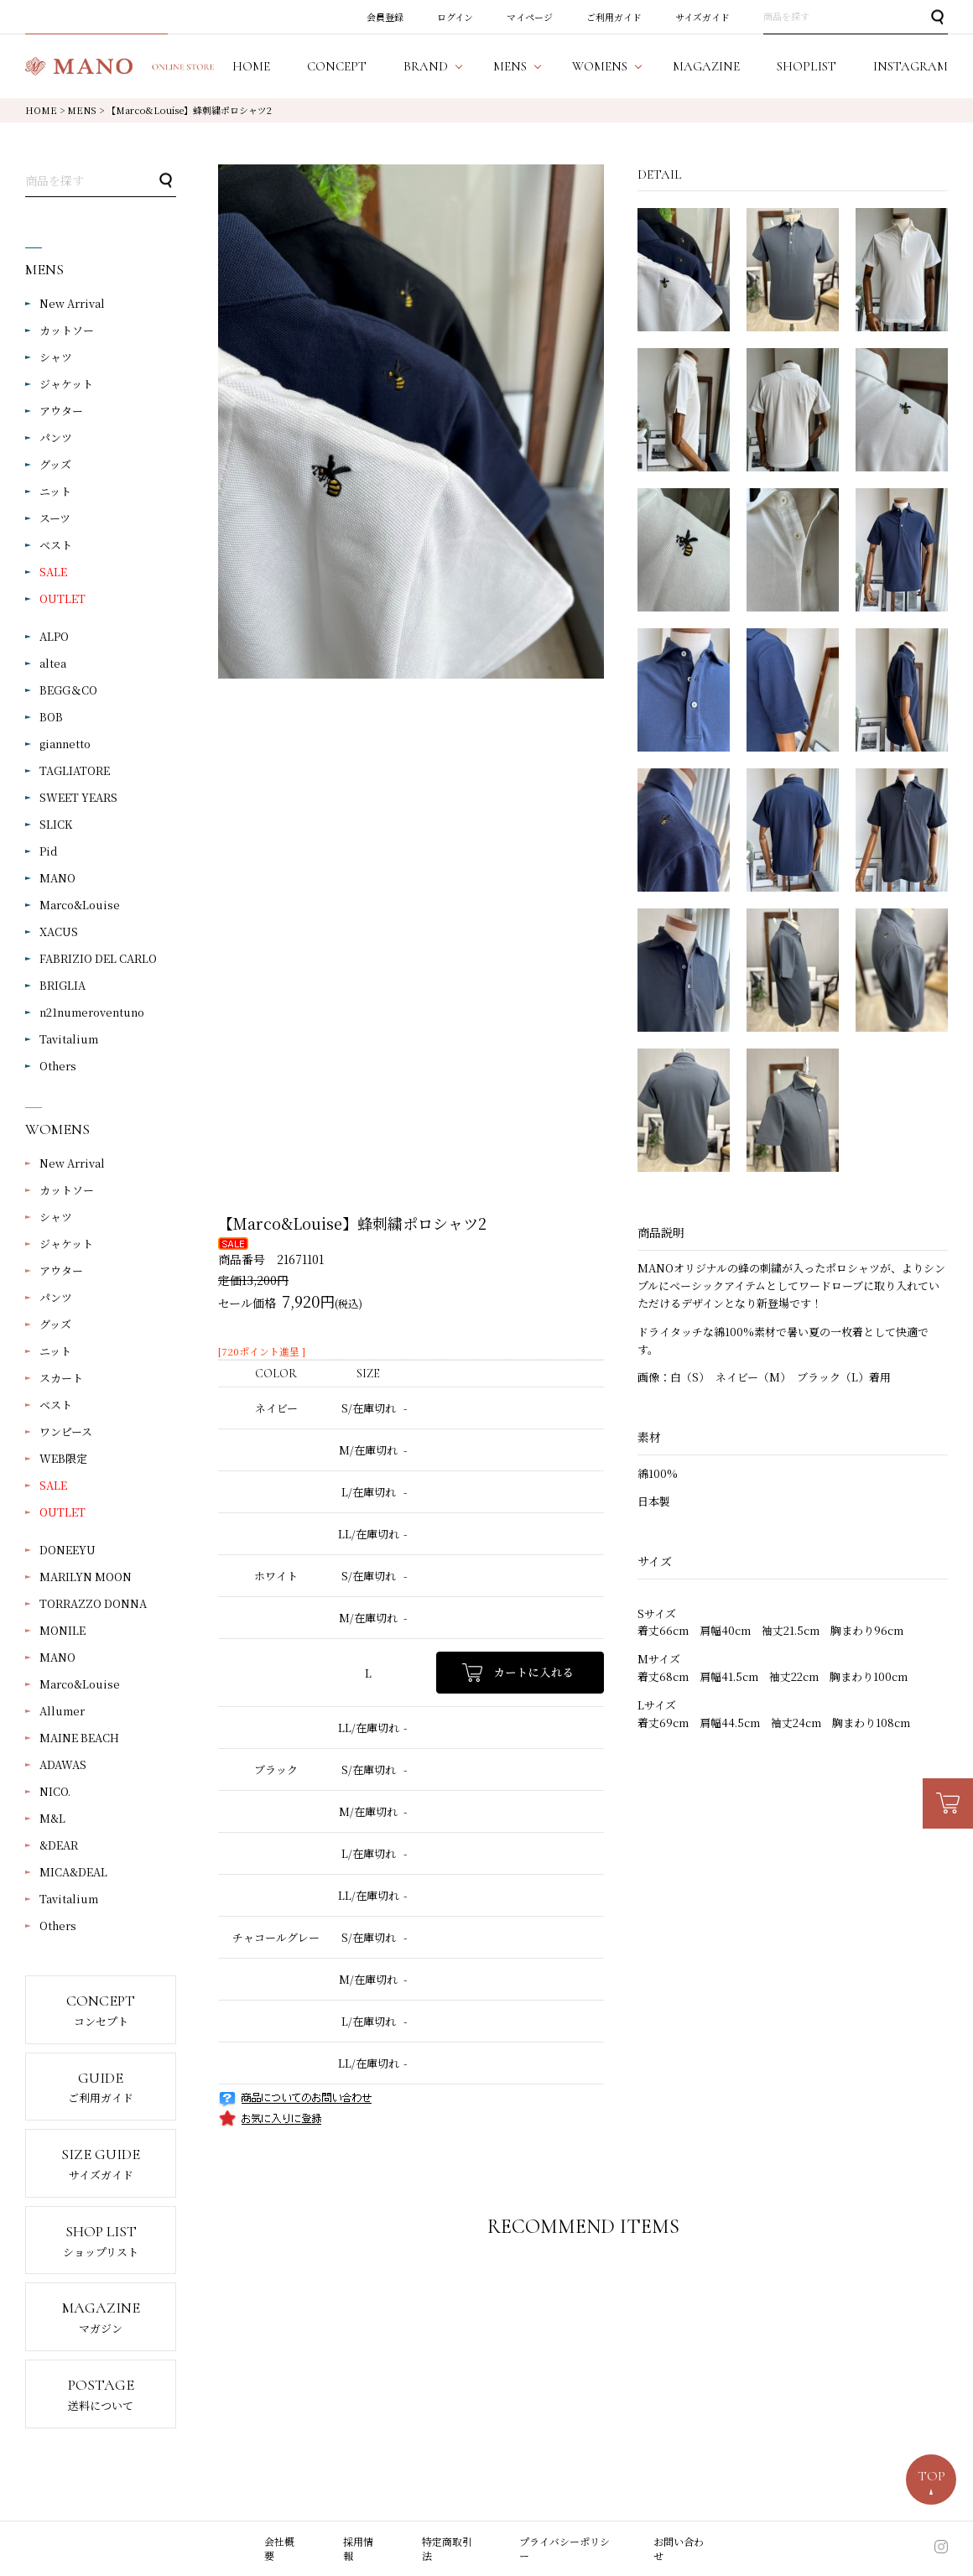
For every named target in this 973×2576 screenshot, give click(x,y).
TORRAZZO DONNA (93, 1603)
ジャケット (66, 384)
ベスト (55, 545)
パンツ (55, 437)
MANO (57, 878)
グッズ (55, 464)
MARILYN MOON (85, 1577)
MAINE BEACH (79, 1738)
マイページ (530, 16)
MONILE (62, 1630)
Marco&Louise (79, 905)
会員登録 (385, 16)
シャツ (55, 357)
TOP (931, 2476)
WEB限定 (63, 1458)
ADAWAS (62, 1764)
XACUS (58, 931)
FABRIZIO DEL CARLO (98, 958)
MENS (81, 110)
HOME (41, 110)
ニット (55, 491)
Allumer (62, 1711)
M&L (52, 1818)
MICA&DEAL (73, 1872)
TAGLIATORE (74, 770)
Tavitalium (68, 1039)
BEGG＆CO (68, 690)
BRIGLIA (62, 985)
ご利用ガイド (614, 16)
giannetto (65, 744)
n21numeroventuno (91, 1012)
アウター (61, 411)
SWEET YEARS (78, 797)
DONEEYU (67, 1550)
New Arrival (72, 303)
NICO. (54, 1791)
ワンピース (65, 1431)
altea (52, 663)
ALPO (54, 636)
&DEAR (58, 1845)
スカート (61, 1378)
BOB (51, 717)
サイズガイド (702, 16)
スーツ (54, 518)
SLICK (55, 824)
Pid (48, 851)
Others (57, 1066)
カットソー (66, 330)
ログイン (455, 16)
